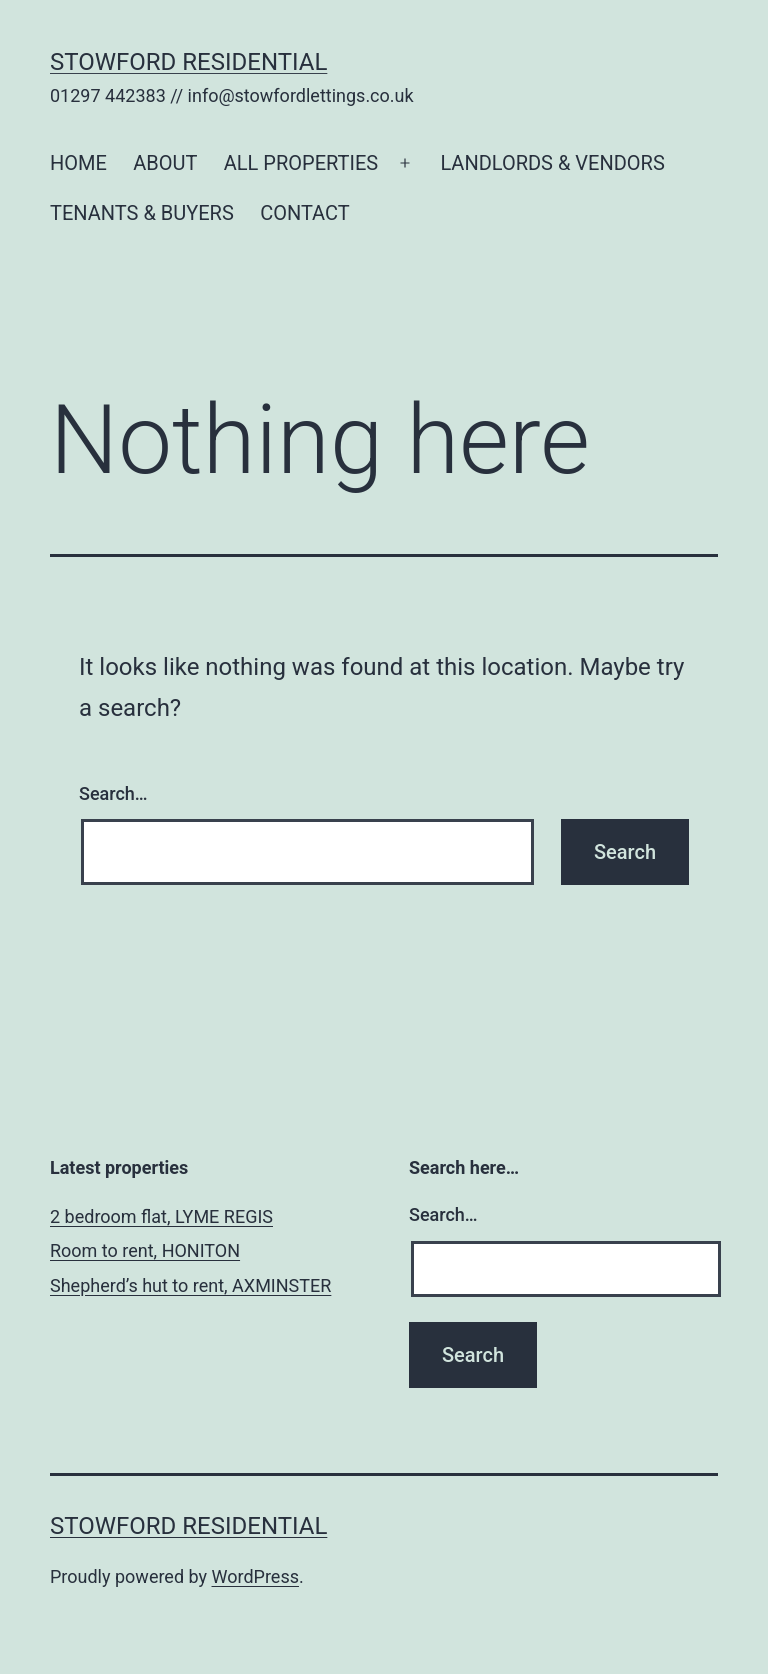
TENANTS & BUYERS (142, 213)
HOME (78, 163)
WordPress (255, 1576)
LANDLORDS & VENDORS (552, 163)
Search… (113, 793)
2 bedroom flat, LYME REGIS (161, 1216)
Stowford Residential (188, 62)
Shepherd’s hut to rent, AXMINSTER (190, 1285)
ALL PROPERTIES (301, 163)
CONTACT (305, 213)
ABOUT (165, 163)
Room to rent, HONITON (145, 1250)
